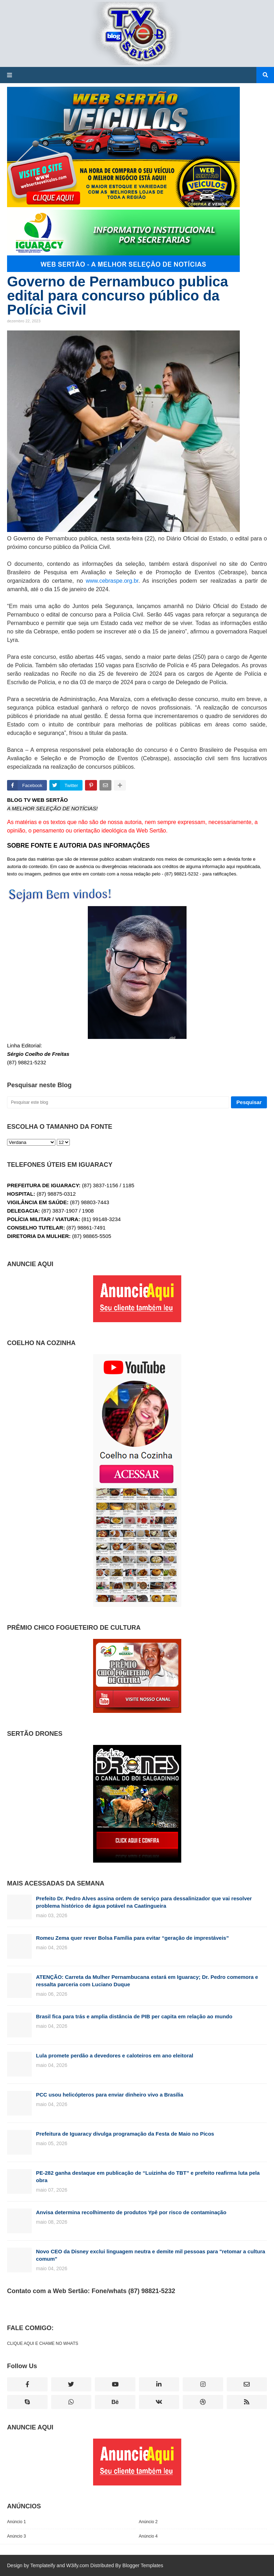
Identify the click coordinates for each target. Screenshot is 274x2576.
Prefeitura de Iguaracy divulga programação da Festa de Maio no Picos (125, 2134)
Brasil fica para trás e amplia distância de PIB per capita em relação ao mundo (134, 2016)
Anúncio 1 (16, 2521)
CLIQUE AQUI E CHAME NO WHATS (42, 2343)
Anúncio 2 (148, 2521)
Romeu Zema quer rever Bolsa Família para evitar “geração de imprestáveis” (132, 1938)
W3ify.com (77, 2565)
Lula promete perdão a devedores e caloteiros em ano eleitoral (114, 2055)
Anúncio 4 (148, 2536)
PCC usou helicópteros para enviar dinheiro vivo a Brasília (109, 2095)
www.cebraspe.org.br (112, 581)
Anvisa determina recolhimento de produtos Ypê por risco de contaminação (131, 2212)
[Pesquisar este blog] (118, 1102)
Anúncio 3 (16, 2536)
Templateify (42, 2565)
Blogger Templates (142, 2565)
